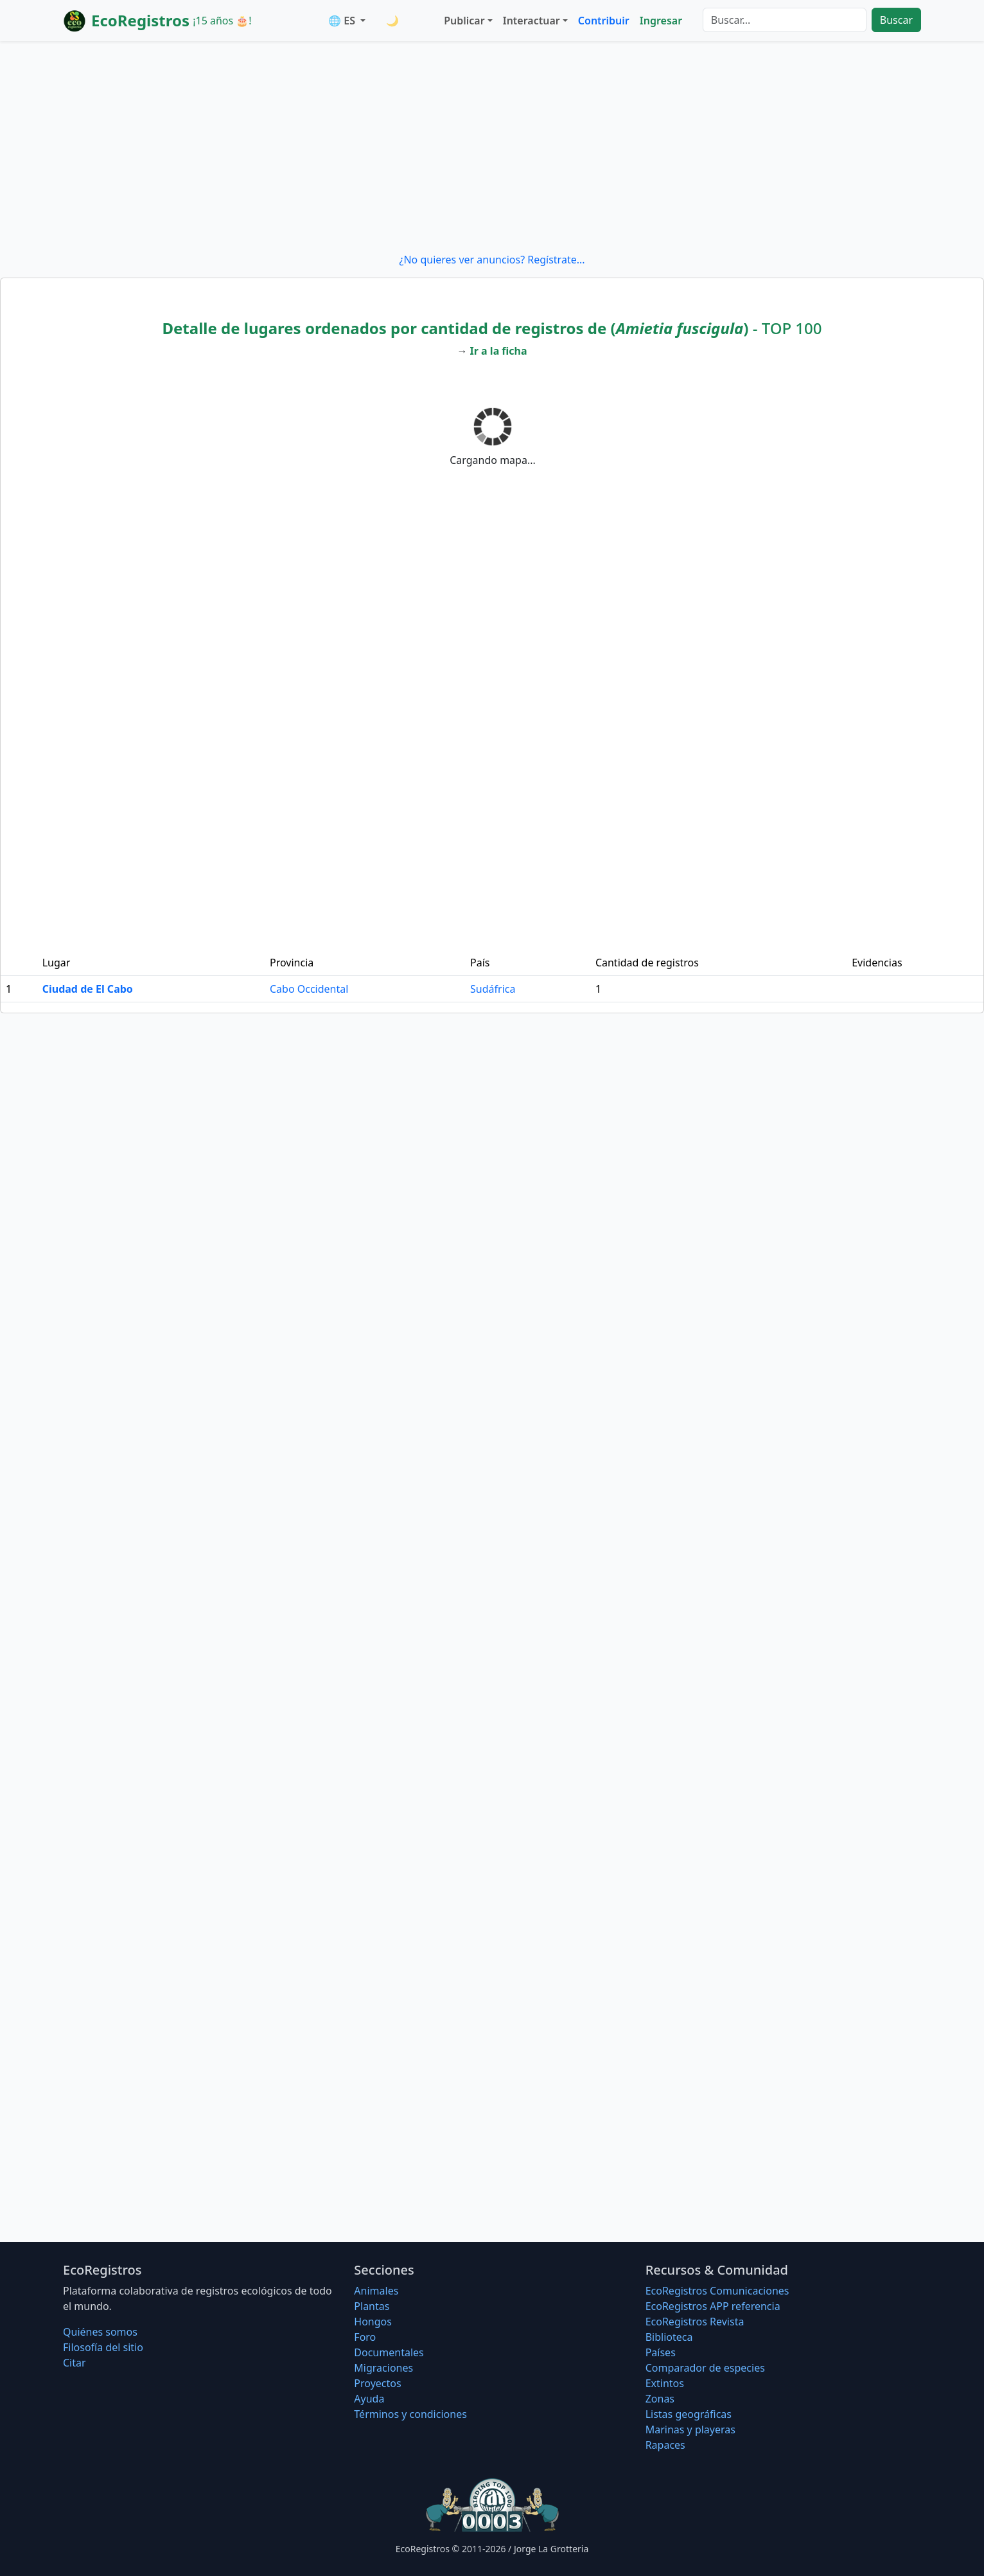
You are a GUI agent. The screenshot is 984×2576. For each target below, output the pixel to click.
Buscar (896, 20)
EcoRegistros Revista (695, 2321)
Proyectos (377, 2383)
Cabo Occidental (309, 989)
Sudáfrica (492, 989)
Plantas (371, 2306)
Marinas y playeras (690, 2429)
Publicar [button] (464, 20)
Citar (74, 2363)
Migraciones (383, 2368)
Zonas (660, 2399)
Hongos (373, 2321)
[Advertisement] (492, 146)
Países (661, 2352)
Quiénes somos (100, 2332)
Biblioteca (669, 2337)
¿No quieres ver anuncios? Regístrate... (491, 260)
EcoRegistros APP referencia (713, 2306)
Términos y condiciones (410, 2414)
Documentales (388, 2352)
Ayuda (369, 2399)
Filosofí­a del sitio (103, 2347)
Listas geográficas (689, 2414)
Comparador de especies (705, 2368)
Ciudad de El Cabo (87, 989)
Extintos (665, 2383)
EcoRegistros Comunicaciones (717, 2291)
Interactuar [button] (531, 20)
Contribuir (603, 20)
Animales (376, 2291)
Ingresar (661, 20)
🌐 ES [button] (343, 20)
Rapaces (665, 2445)
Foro (365, 2337)
